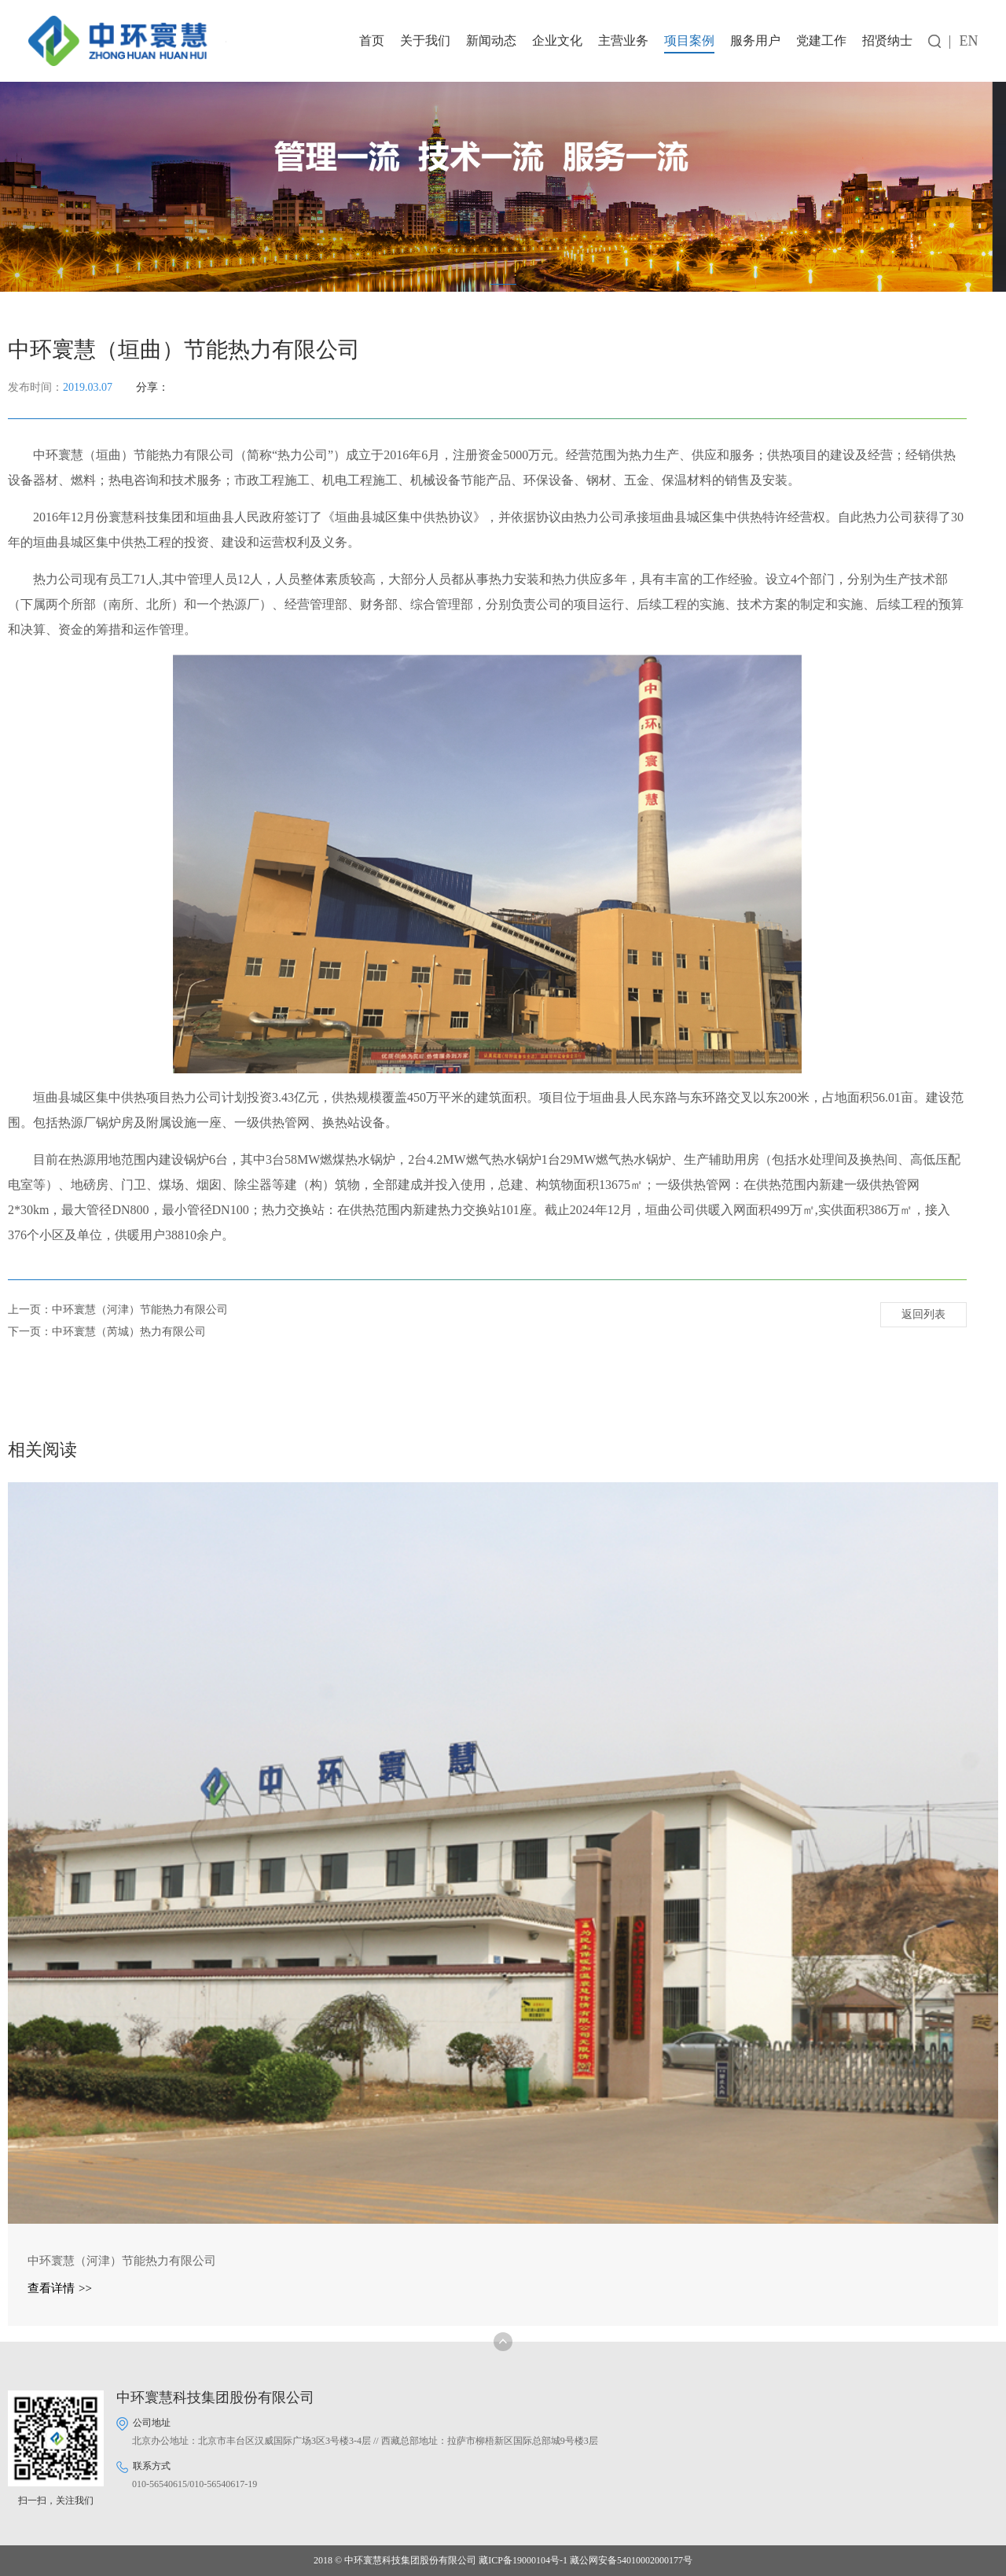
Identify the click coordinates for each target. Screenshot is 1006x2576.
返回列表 (923, 1315)
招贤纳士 (887, 40)
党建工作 (821, 40)
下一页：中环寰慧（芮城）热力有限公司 (107, 1332)
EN (968, 41)
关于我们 (425, 40)
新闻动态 (491, 40)
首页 (371, 40)
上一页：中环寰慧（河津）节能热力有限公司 (118, 1310)
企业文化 (557, 40)
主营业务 (623, 40)
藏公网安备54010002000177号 (631, 2560)
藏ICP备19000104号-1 (523, 2560)
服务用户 (755, 40)
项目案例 (689, 40)
